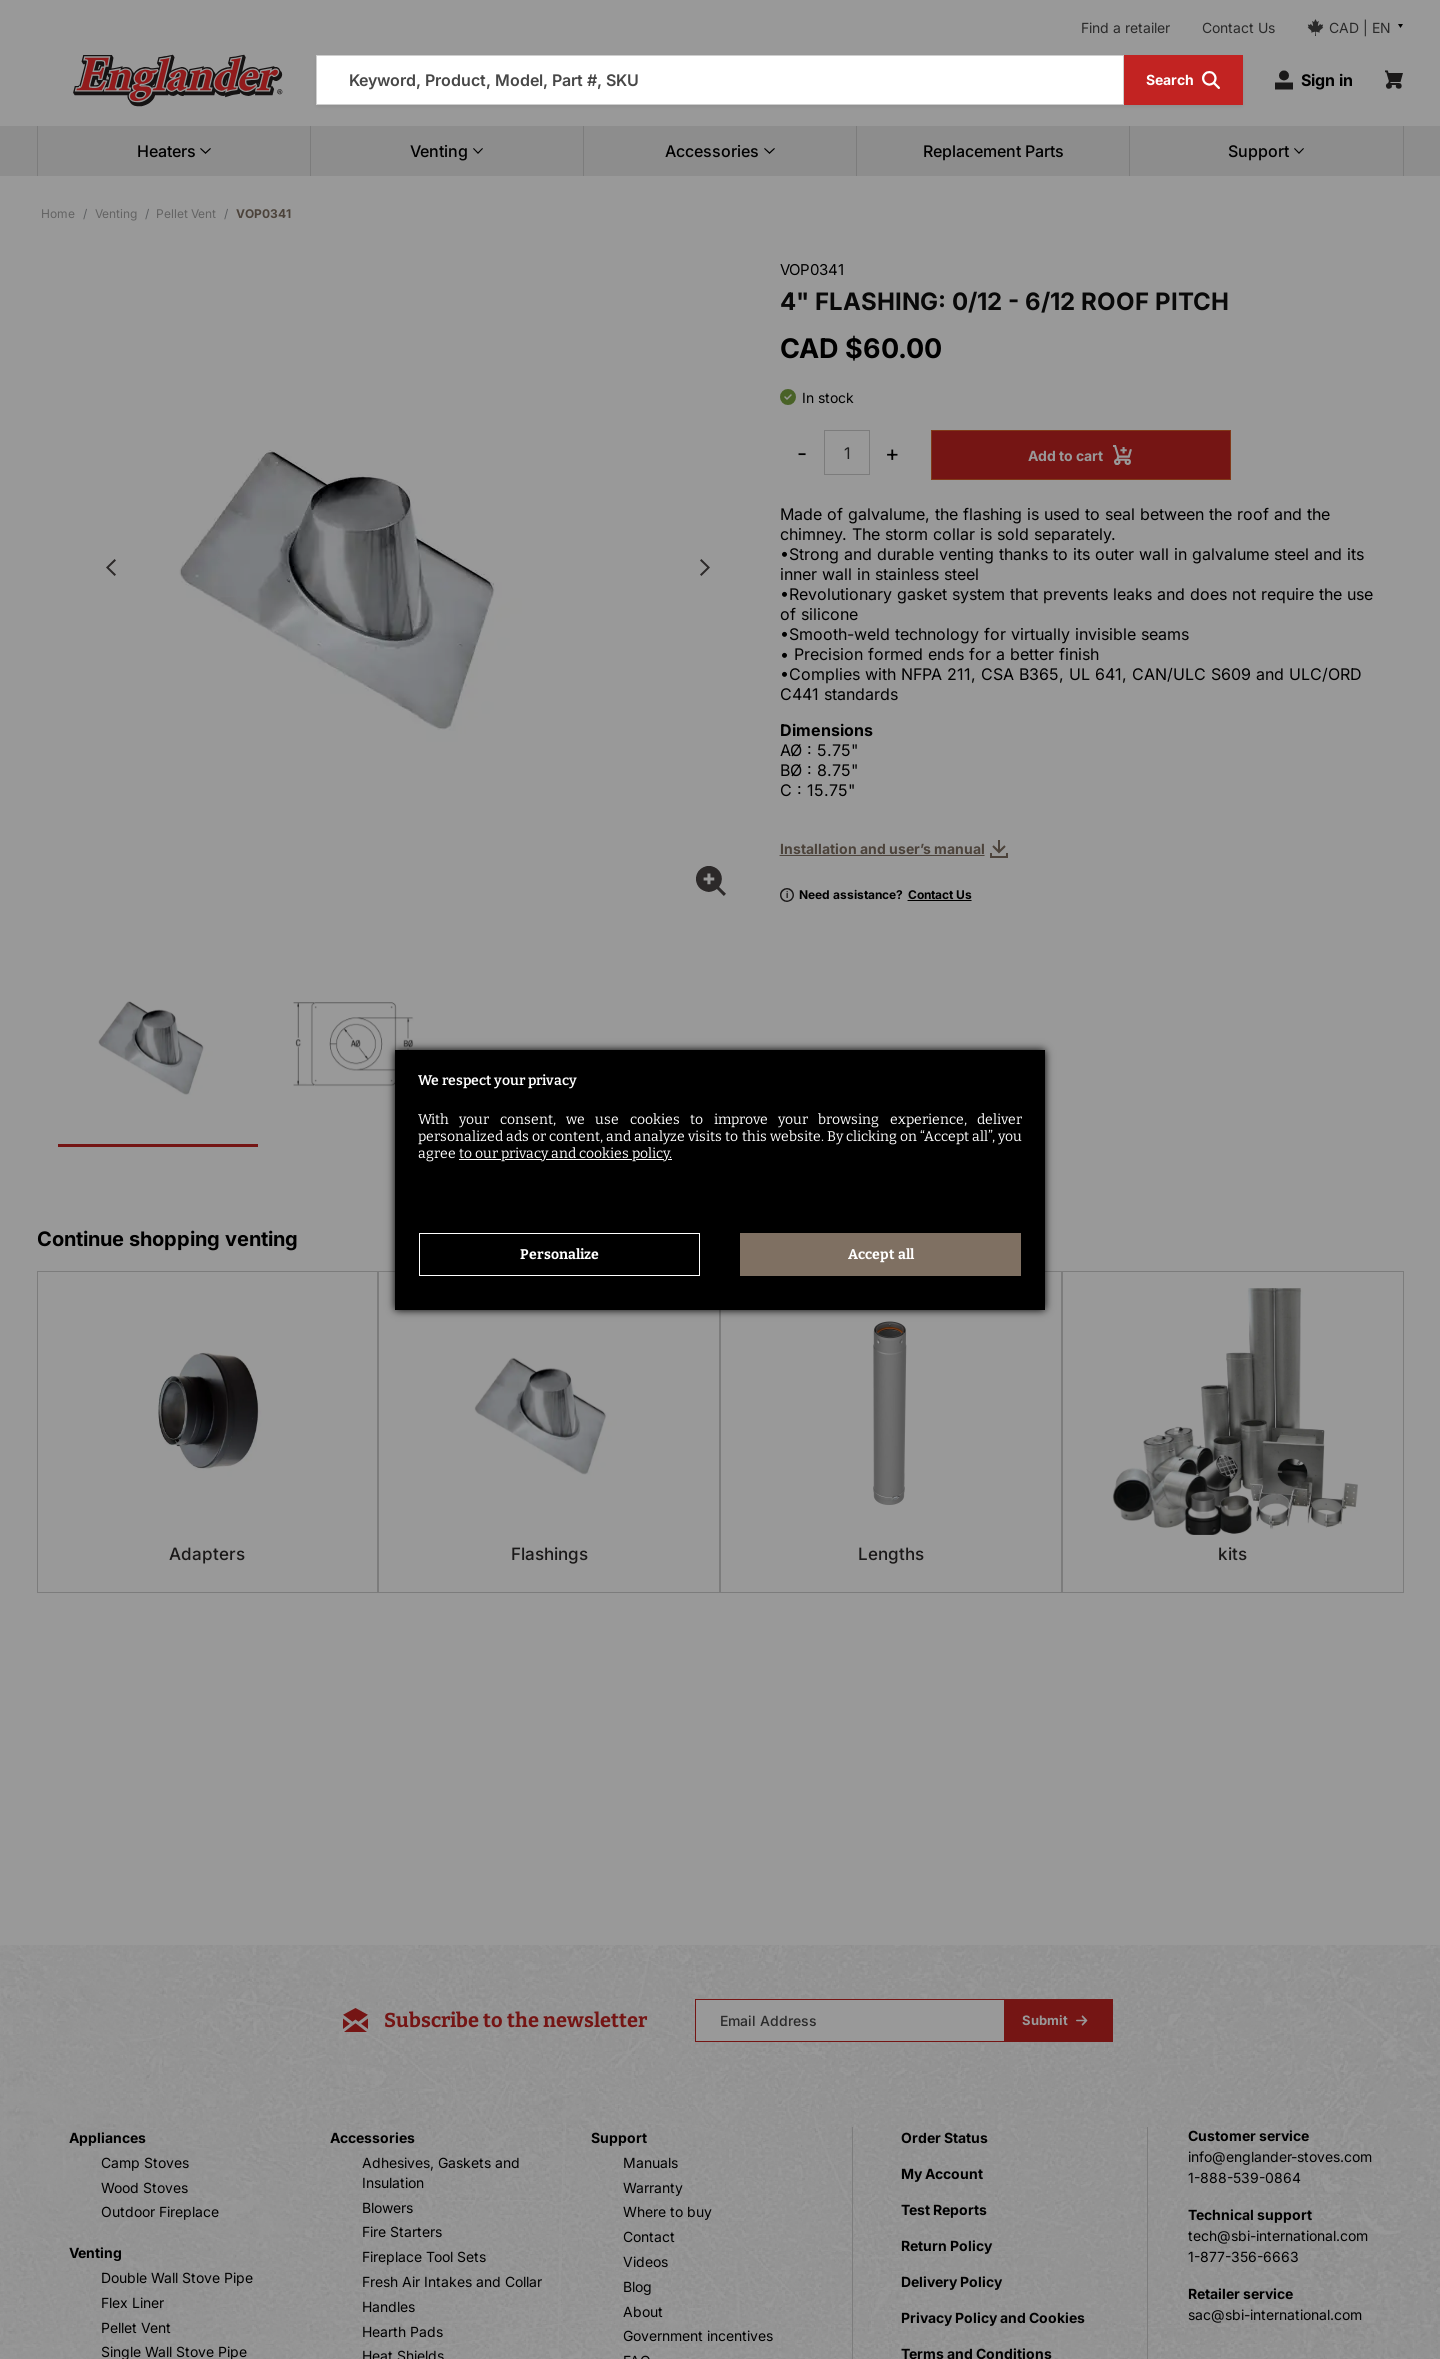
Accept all (881, 1254)
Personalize (559, 1254)
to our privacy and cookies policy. (565, 1153)
